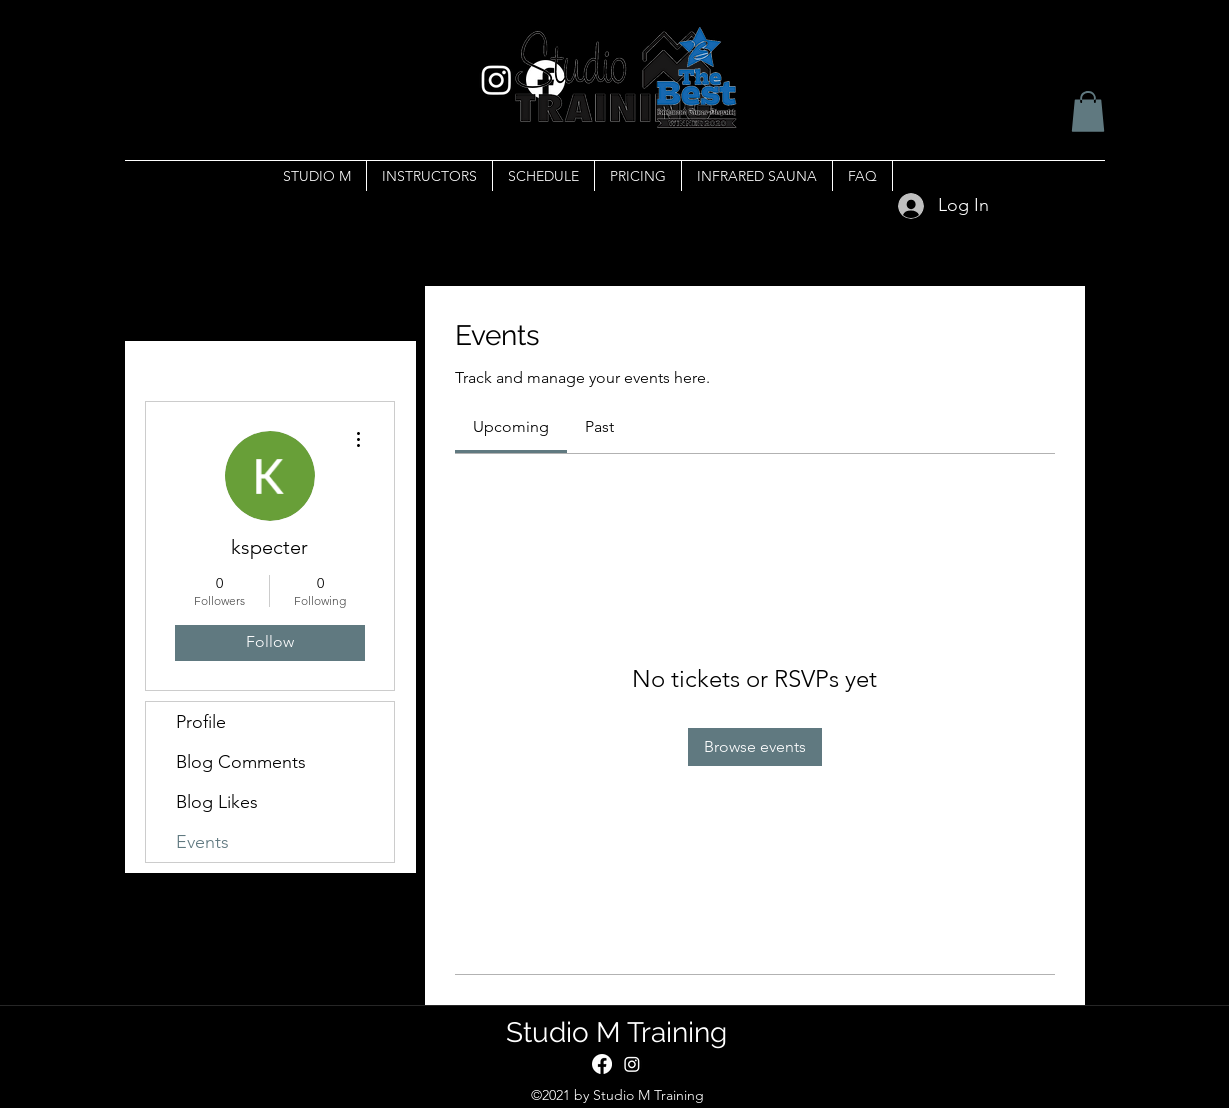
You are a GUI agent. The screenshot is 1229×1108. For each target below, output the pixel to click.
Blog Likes (217, 802)
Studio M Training (616, 1032)
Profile (201, 722)
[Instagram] (632, 1064)
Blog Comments (241, 762)
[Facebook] (602, 1064)
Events (202, 842)
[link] (511, 426)
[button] (1088, 111)
